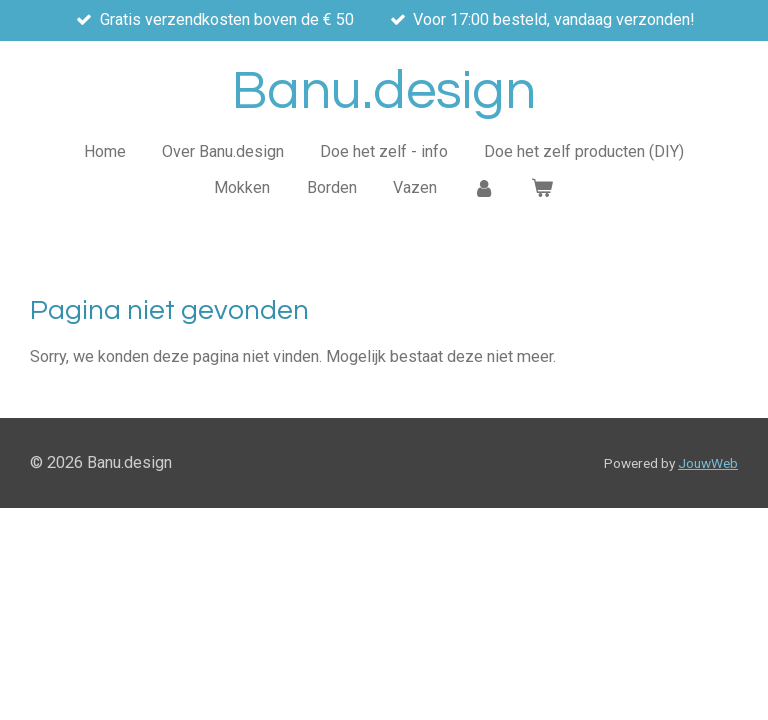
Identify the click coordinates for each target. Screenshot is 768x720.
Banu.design (384, 91)
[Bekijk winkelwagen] (542, 188)
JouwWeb (708, 463)
